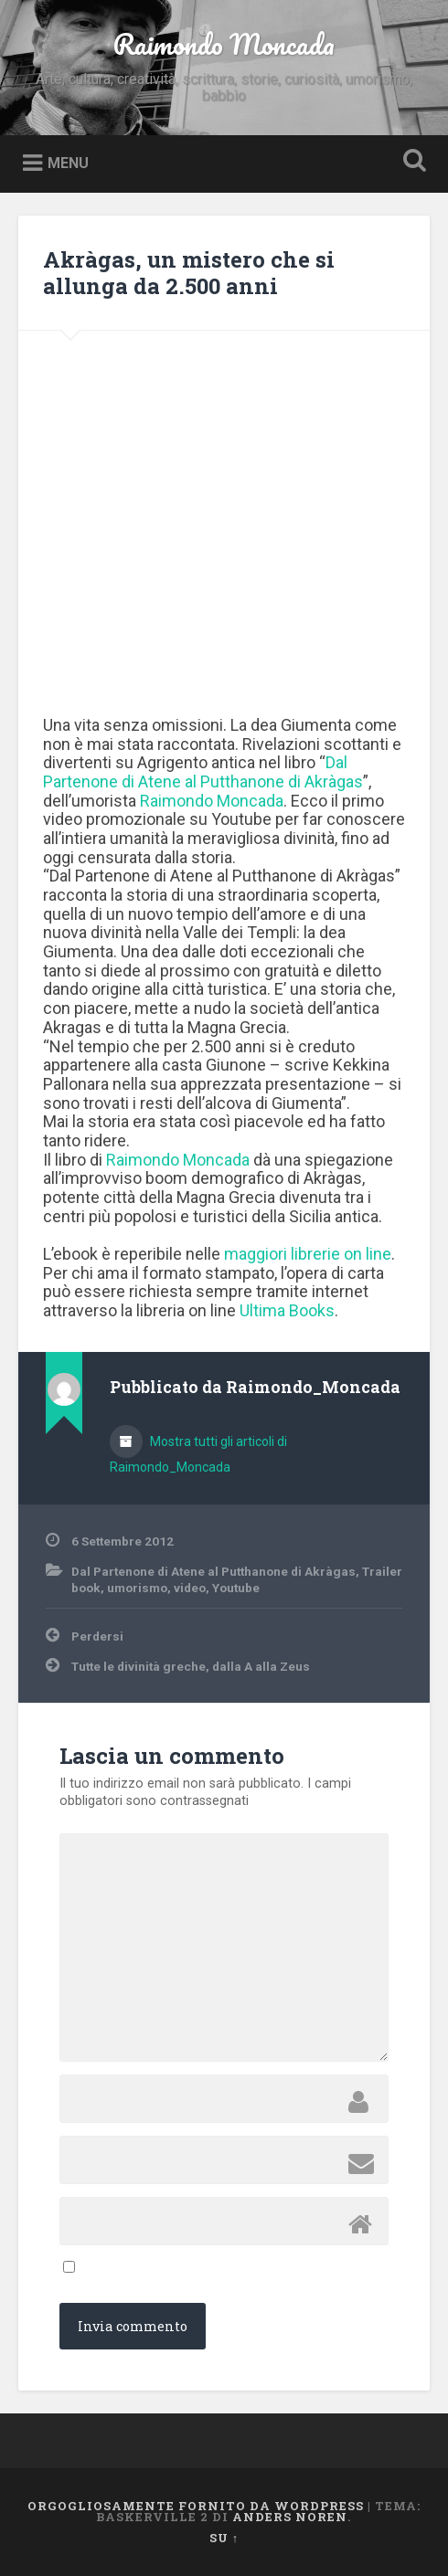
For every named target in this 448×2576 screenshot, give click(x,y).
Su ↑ (224, 2537)
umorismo (137, 1587)
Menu (68, 163)
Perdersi (97, 1636)
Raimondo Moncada (223, 44)
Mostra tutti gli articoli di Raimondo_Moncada (198, 1454)
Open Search (411, 162)
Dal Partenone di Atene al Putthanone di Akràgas (213, 1571)
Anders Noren (289, 2516)
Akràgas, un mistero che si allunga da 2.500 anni (189, 273)
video (190, 1587)
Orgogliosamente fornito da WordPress (195, 2505)
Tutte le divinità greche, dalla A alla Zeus (190, 1666)
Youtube (236, 1587)
